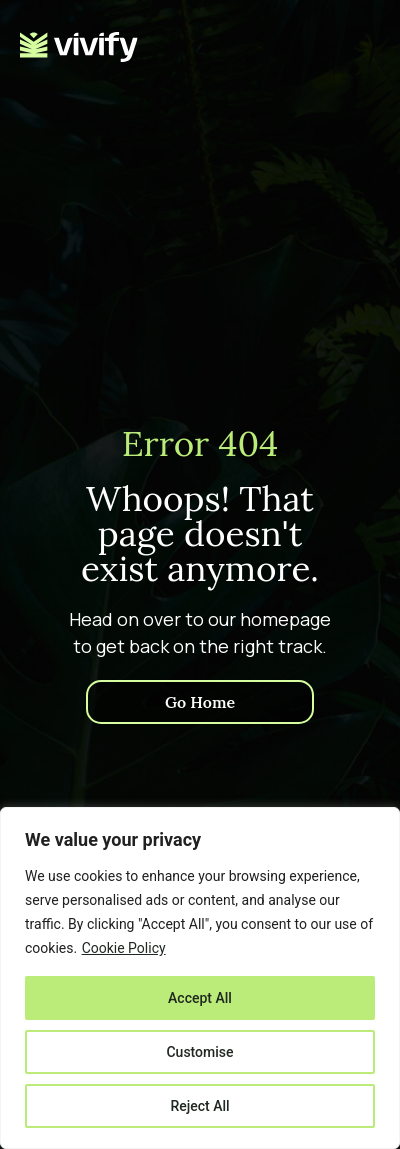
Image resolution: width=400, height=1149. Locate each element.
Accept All (200, 998)
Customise (199, 1052)
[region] (200, 978)
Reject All (199, 1106)
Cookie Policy (124, 948)
